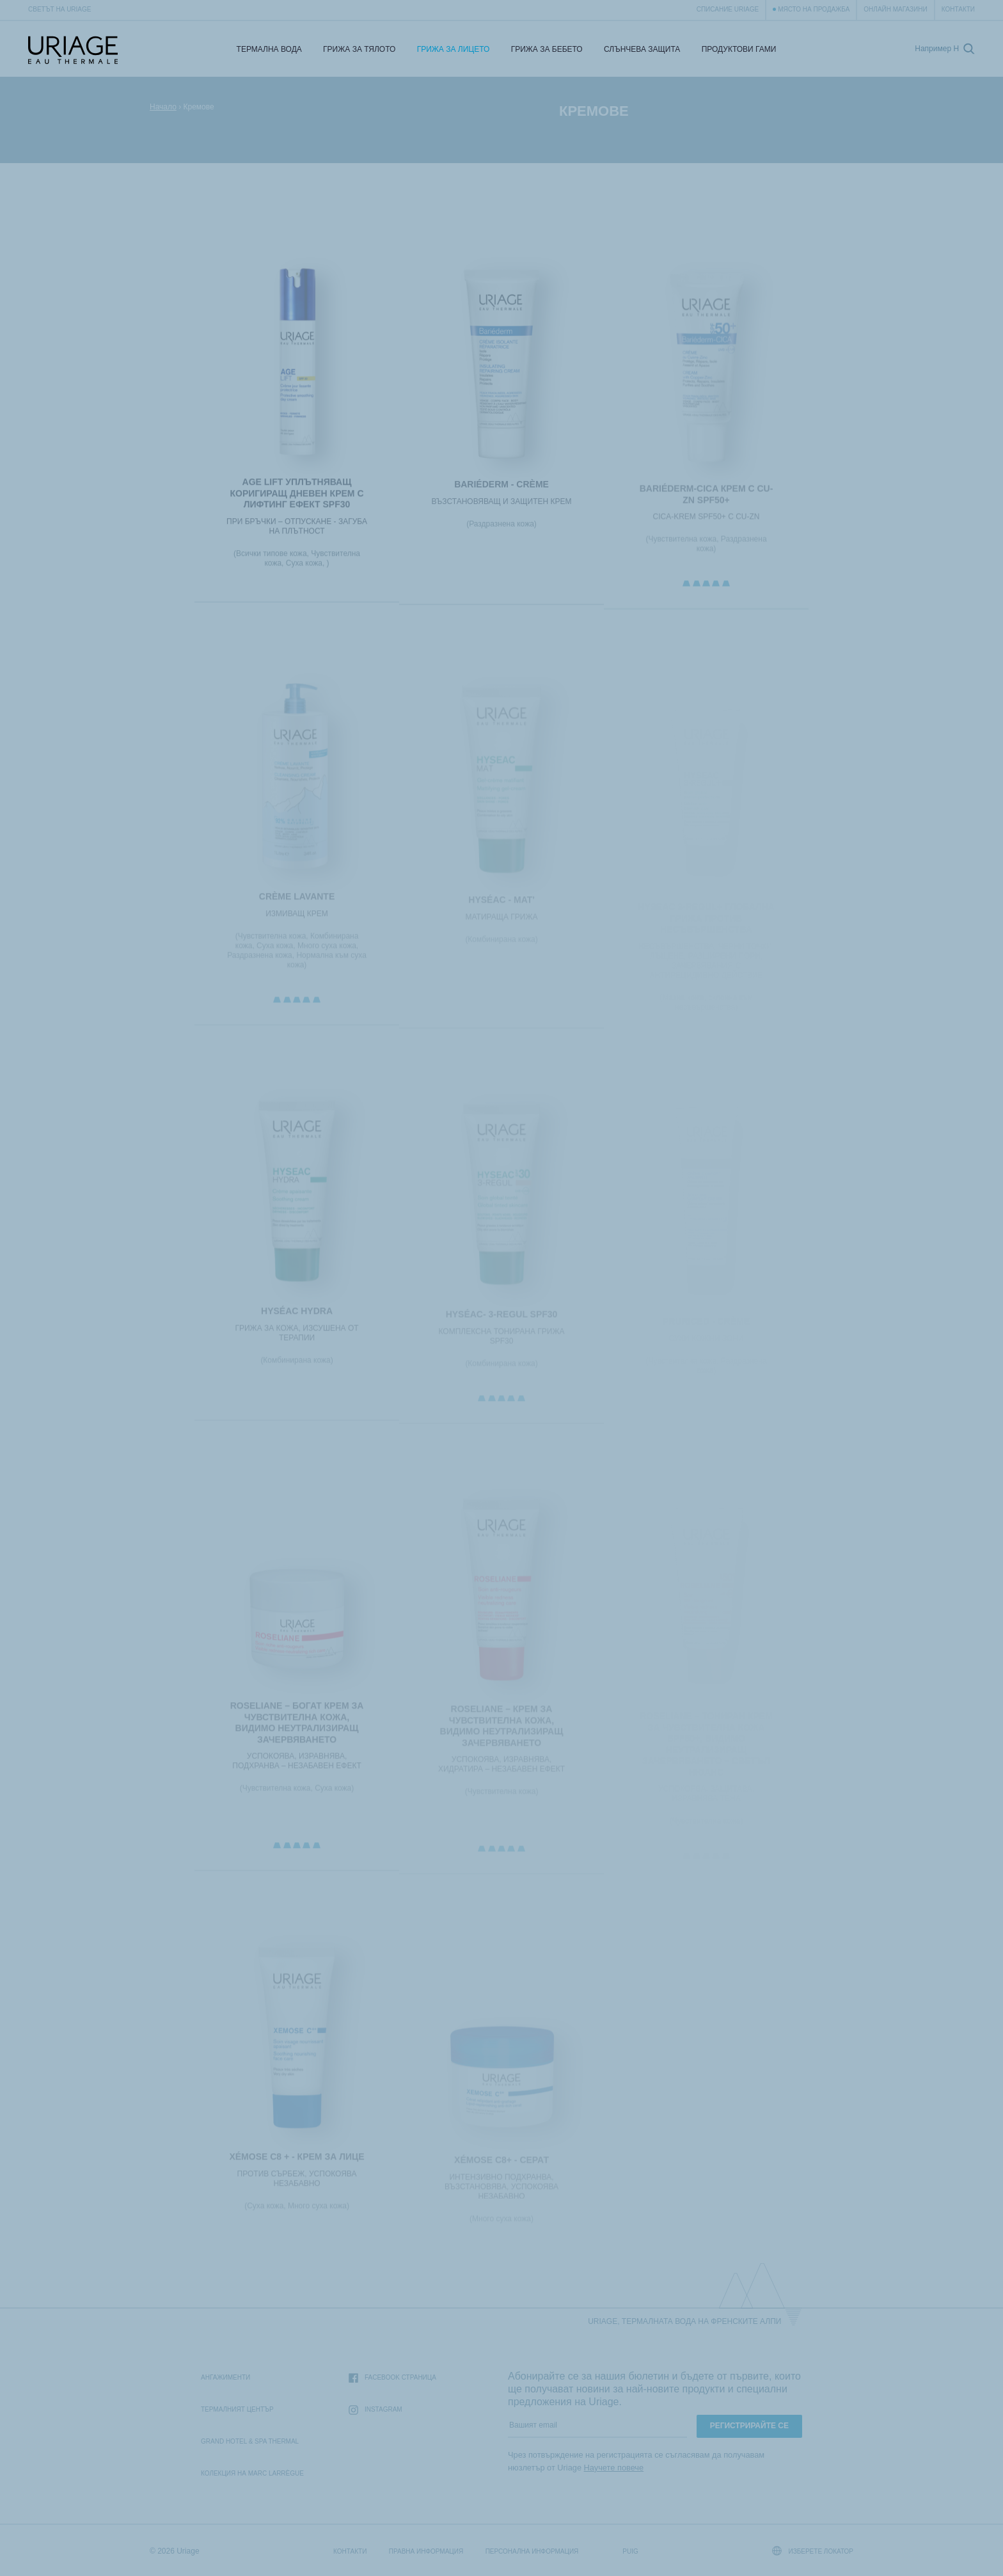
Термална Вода (269, 49)
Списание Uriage (728, 9)
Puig (630, 2551)
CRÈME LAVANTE (297, 902)
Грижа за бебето (547, 49)
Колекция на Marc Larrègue (252, 2473)
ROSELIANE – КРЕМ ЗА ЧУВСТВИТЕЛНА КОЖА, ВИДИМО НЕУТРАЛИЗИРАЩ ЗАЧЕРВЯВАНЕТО (502, 1732)
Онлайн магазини (895, 9)
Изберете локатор (812, 2551)
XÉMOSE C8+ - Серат (501, 2166)
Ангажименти (225, 2377)
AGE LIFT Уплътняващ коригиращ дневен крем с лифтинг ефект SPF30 (296, 494)
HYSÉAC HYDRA (297, 1316)
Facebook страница (392, 2378)
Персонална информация (532, 2551)
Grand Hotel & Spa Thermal (250, 2441)
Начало (163, 106)
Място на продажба (813, 9)
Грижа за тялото (359, 49)
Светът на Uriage (59, 9)
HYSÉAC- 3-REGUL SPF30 (502, 1320)
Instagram (375, 2410)
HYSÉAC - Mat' (501, 906)
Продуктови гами (739, 49)
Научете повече (614, 2467)
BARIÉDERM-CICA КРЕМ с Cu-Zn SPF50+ (706, 499)
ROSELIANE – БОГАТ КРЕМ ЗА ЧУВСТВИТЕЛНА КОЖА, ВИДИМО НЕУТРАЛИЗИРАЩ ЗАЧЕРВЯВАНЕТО (297, 1728)
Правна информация (426, 2551)
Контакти (958, 9)
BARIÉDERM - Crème (501, 488)
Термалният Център (237, 2409)
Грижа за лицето (453, 49)
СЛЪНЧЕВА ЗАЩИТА (642, 49)
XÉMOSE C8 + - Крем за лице (296, 2162)
